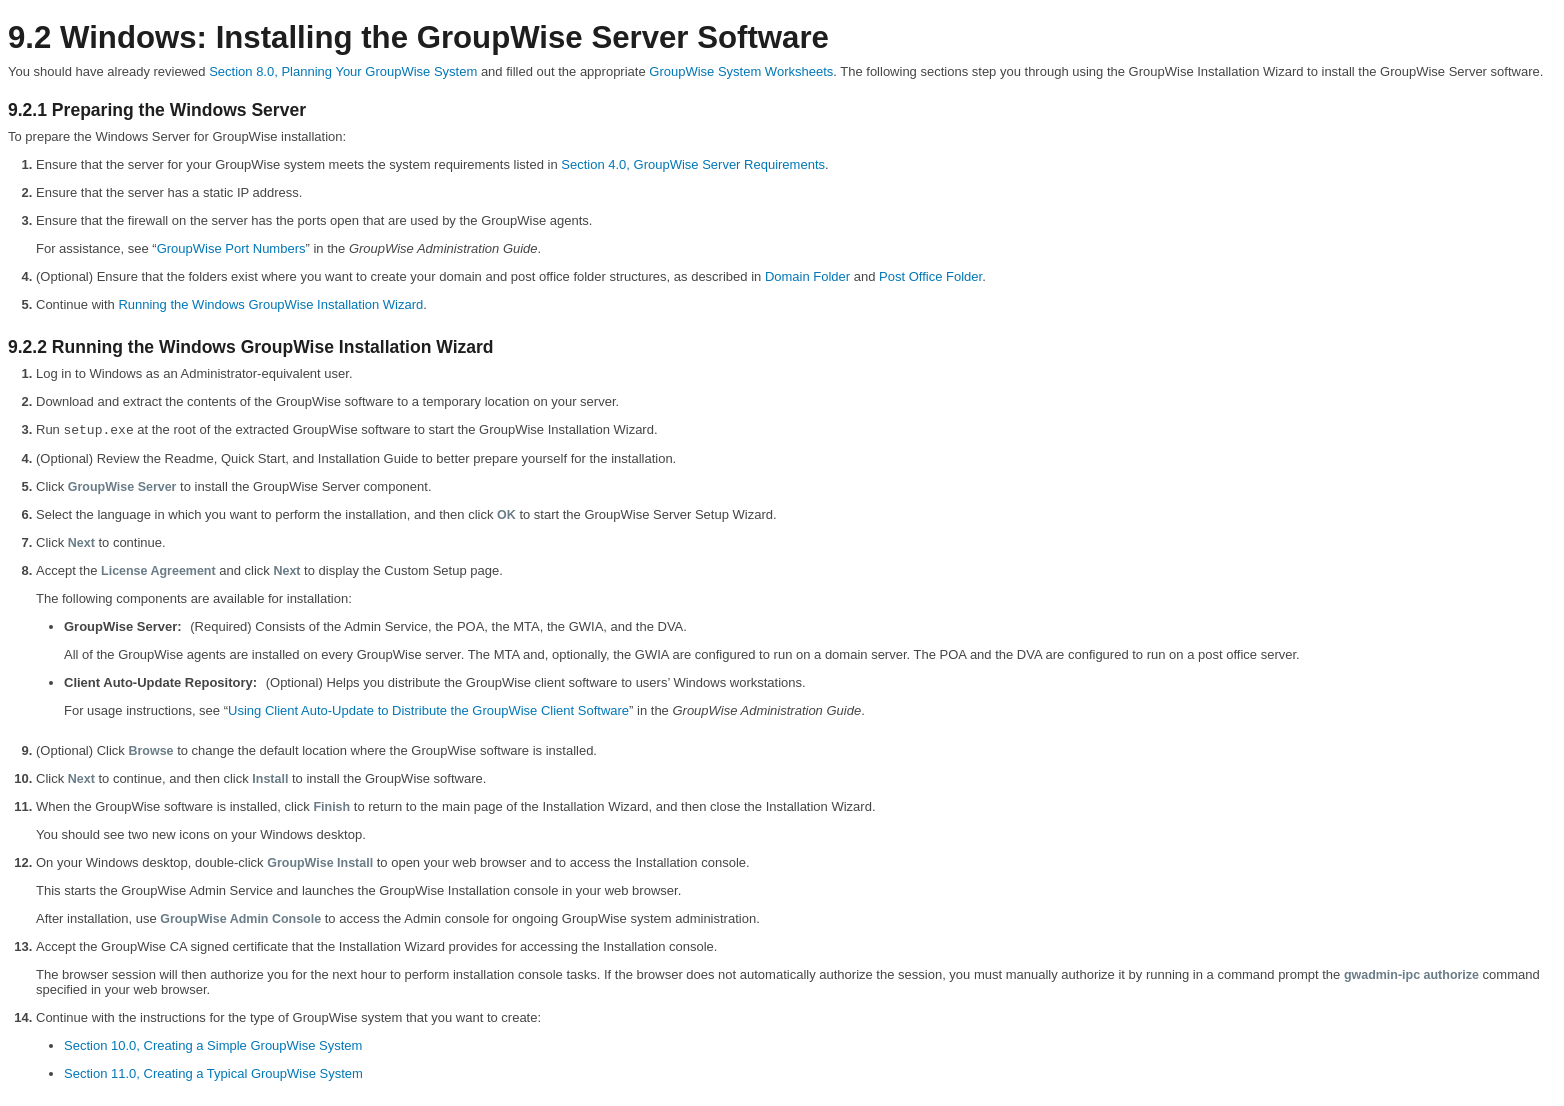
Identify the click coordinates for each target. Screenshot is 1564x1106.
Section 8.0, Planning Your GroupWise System (343, 71)
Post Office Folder (930, 276)
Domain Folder (807, 276)
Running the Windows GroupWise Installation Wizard (270, 304)
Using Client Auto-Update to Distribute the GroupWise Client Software (428, 710)
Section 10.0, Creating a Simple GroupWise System (213, 1045)
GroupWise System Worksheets (741, 71)
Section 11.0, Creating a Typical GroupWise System (213, 1073)
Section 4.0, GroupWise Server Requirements (693, 164)
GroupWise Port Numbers (231, 248)
